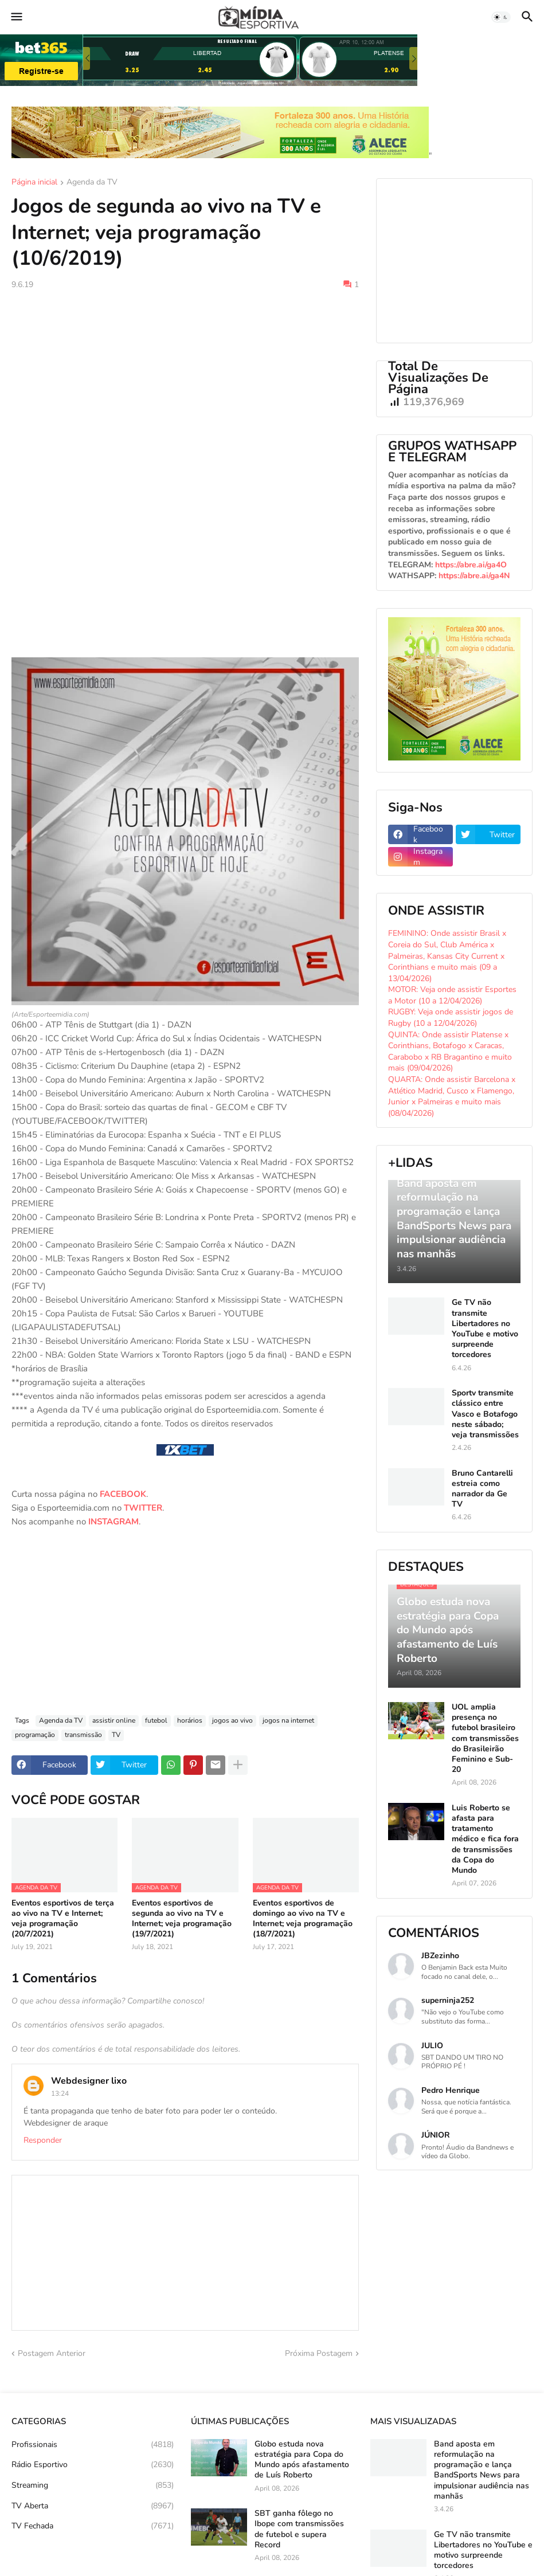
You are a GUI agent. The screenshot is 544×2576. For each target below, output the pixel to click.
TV (116, 1734)
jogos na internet (288, 1720)
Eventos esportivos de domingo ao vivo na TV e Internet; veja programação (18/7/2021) (303, 1919)
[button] (16, 17)
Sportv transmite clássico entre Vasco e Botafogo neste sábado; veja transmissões (485, 1414)
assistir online (113, 1720)
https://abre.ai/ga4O (471, 564)
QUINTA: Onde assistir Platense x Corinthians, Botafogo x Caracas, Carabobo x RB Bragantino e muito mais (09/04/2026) (450, 1051)
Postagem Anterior (51, 2353)
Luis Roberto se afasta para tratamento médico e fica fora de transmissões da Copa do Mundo (485, 1839)
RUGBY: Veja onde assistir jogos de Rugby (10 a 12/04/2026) (450, 1017)
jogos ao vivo (232, 1720)
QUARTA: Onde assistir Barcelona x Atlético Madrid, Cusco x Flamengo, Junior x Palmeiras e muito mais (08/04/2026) (451, 1096)
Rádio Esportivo (92, 2465)
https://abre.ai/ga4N (474, 575)
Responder (43, 2140)
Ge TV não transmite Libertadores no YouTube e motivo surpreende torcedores (485, 1328)
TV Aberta (92, 2506)
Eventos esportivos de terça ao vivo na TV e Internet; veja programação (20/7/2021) (62, 1919)
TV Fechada (92, 2526)
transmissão (83, 1734)
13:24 (60, 2093)
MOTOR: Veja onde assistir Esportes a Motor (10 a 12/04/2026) (452, 995)
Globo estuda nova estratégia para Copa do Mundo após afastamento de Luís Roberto (302, 2460)
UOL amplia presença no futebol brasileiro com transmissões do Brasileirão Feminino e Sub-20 (485, 1738)
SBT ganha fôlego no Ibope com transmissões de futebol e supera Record (299, 2529)
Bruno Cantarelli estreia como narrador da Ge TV (482, 1489)
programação (35, 1734)
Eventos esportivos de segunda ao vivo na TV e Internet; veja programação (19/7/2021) (182, 1919)
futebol (156, 1720)
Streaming (92, 2485)
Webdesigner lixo (89, 2081)
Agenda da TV (92, 182)
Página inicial (34, 182)
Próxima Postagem (319, 2353)
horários (189, 1720)
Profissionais (92, 2444)
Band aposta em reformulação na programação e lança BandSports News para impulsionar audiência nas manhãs (481, 2470)
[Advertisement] (185, 384)
